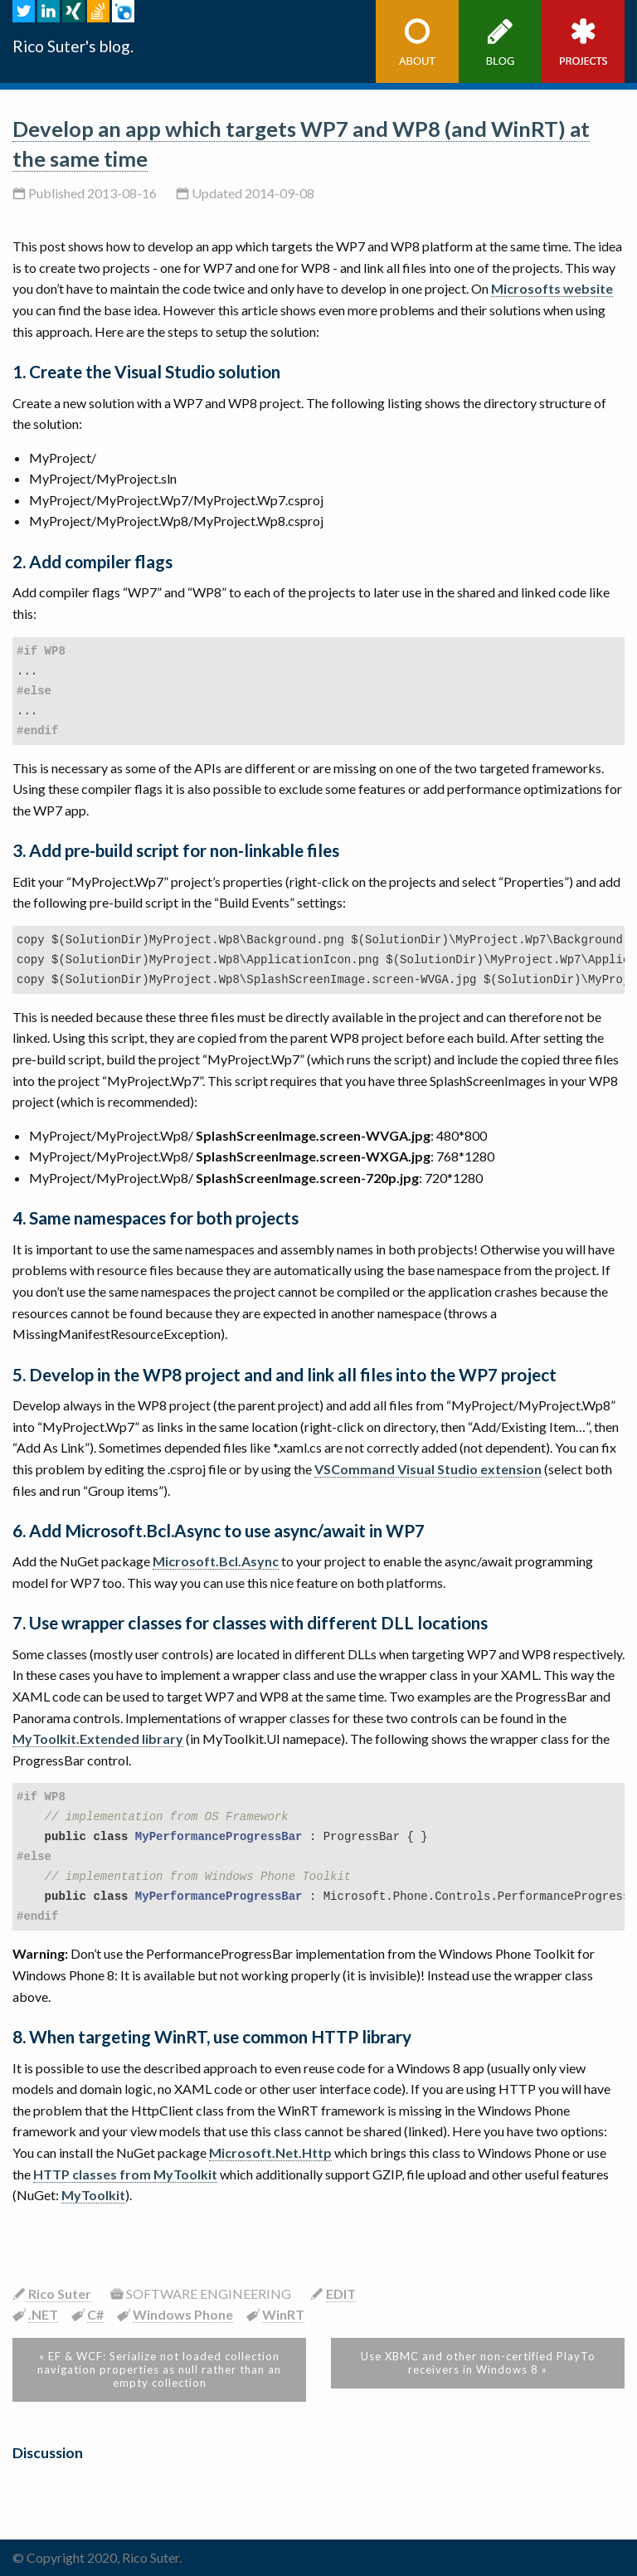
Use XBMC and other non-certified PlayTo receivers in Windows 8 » (478, 2363)
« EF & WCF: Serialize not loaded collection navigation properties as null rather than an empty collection (159, 2369)
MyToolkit (93, 2195)
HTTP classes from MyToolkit (125, 2174)
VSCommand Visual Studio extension (428, 1469)
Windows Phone (183, 2314)
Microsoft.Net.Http (270, 2152)
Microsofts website (552, 288)
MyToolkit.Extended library (97, 1738)
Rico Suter (58, 2293)
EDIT (341, 2293)
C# (95, 2314)
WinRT (283, 2314)
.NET (43, 2314)
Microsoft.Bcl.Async (216, 1561)
